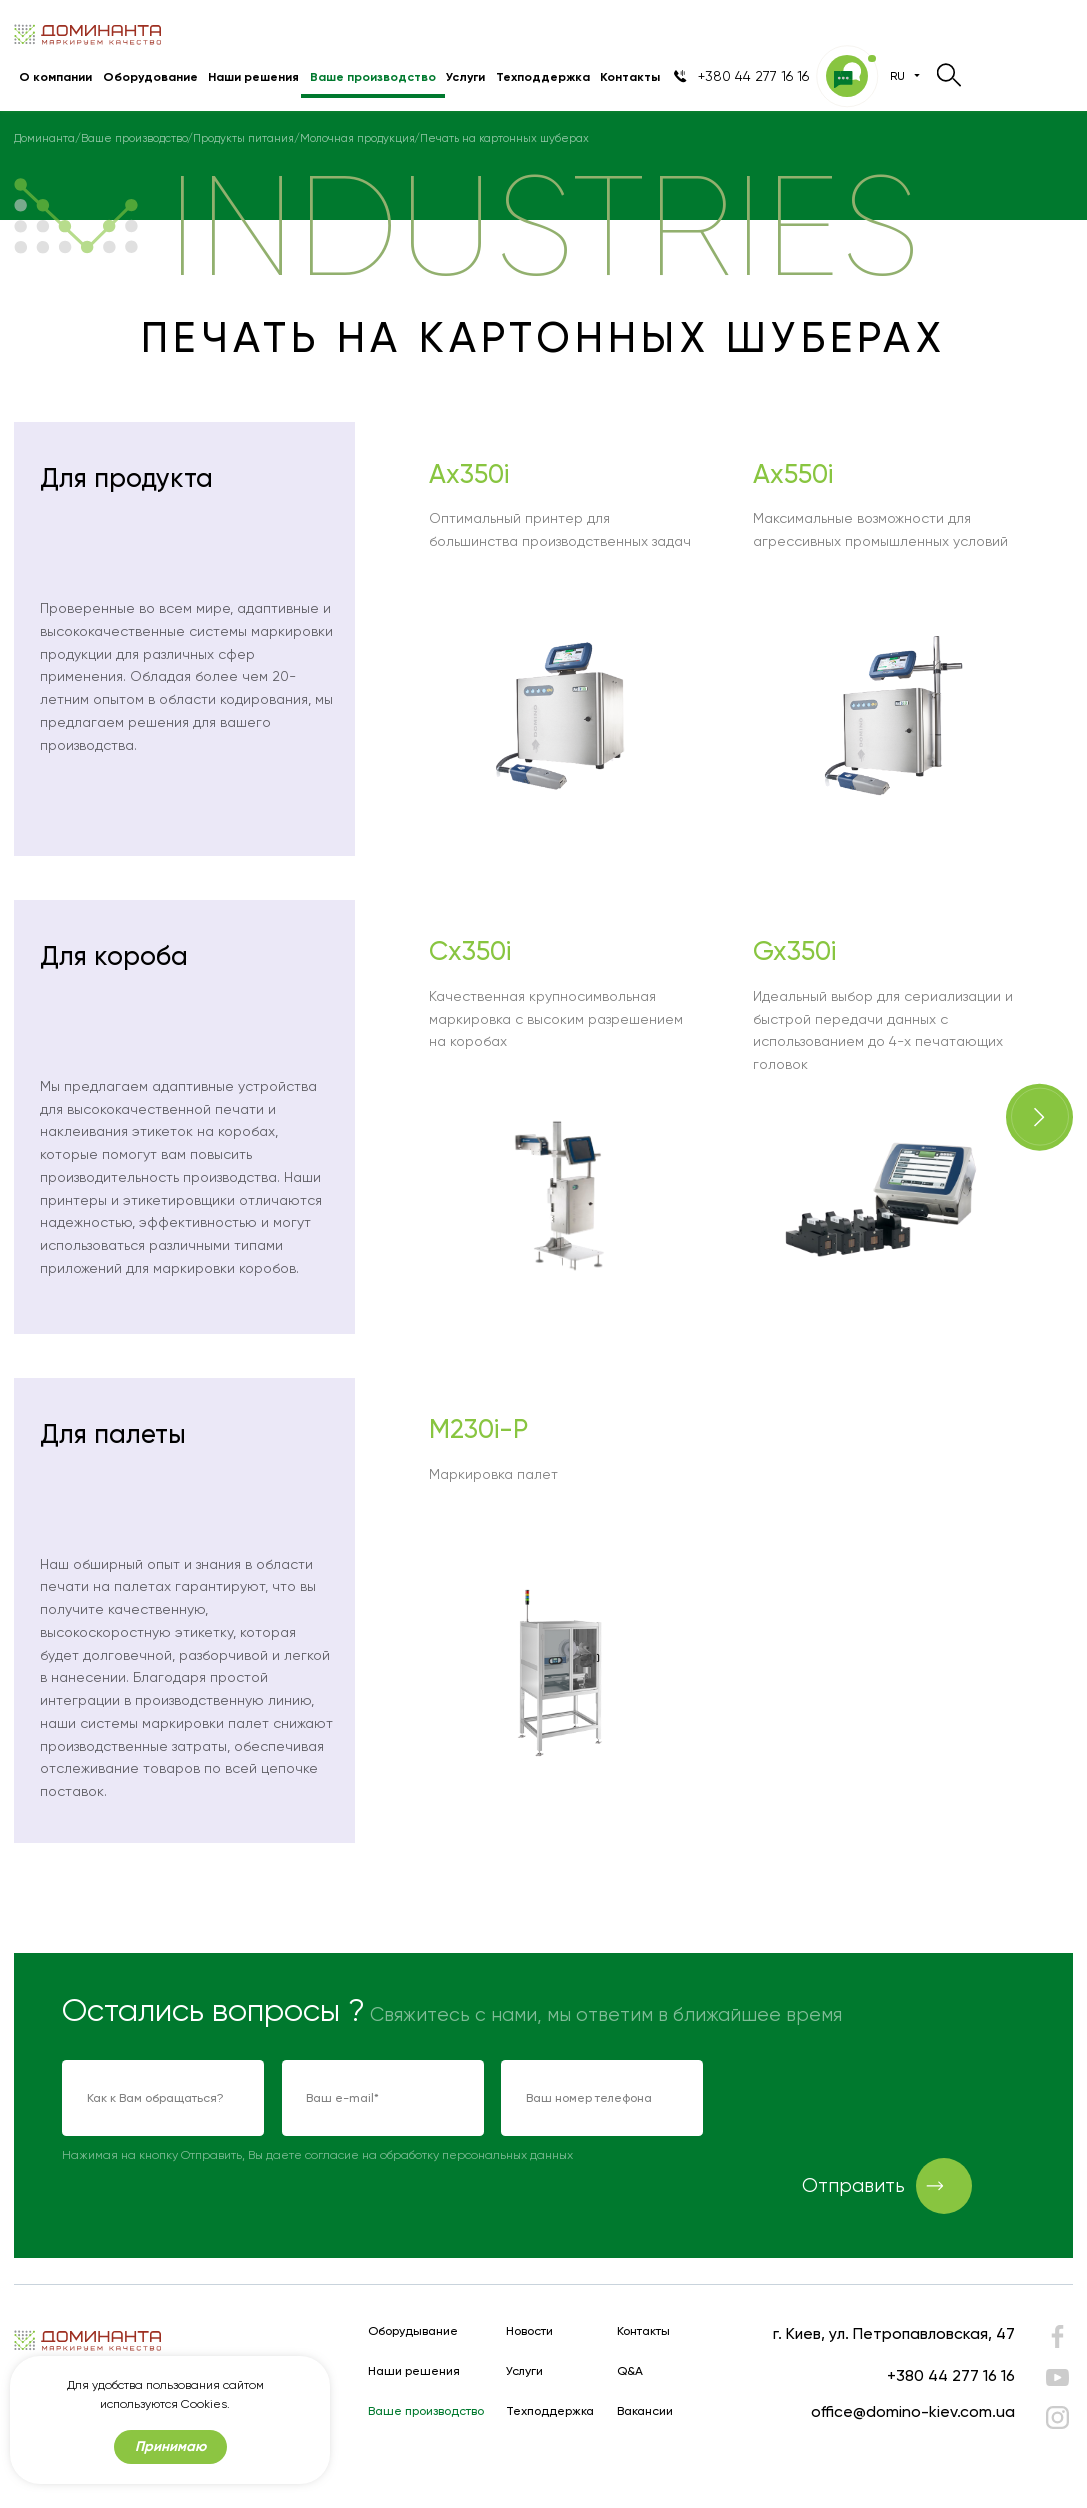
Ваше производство (373, 76)
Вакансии (645, 2411)
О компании (55, 76)
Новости (529, 2331)
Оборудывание (413, 2331)
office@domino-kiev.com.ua (913, 2411)
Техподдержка (543, 76)
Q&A (630, 2371)
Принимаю (170, 2446)
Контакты (630, 76)
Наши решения (253, 76)
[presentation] (873, 2099)
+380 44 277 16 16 (951, 2375)
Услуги (465, 76)
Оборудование (150, 76)
